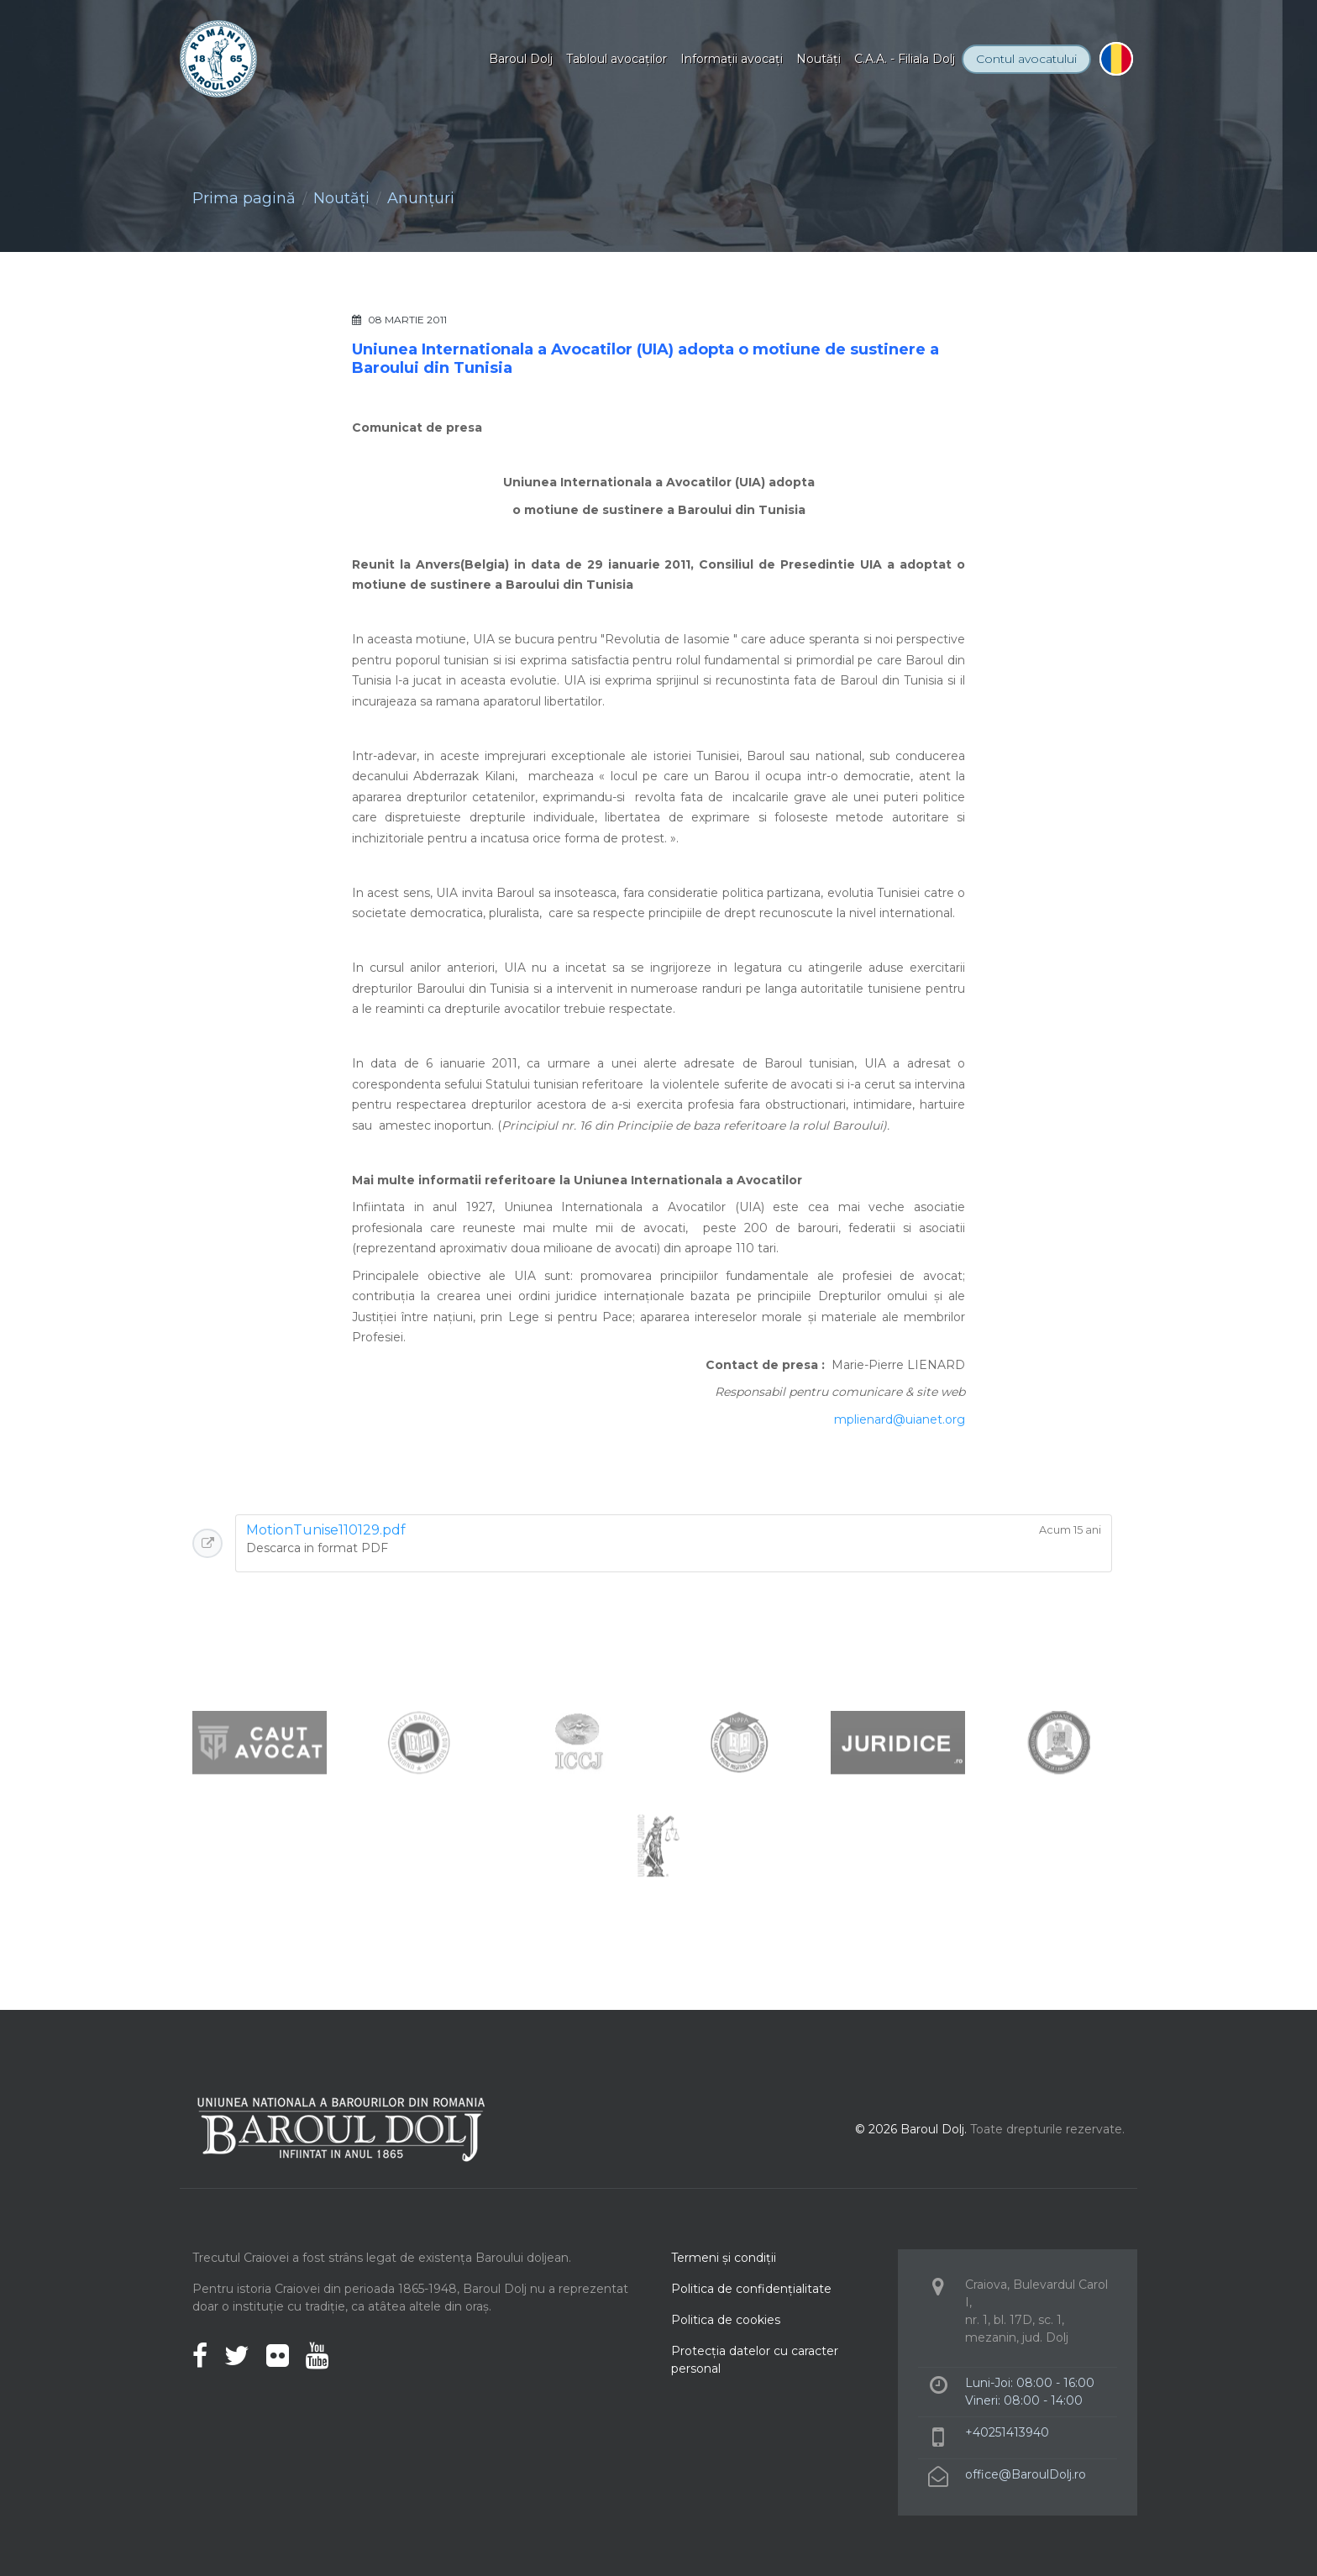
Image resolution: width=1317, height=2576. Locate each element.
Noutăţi (818, 58)
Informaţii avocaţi (731, 58)
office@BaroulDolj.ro (1025, 2474)
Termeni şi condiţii (723, 2257)
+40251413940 (1007, 2432)
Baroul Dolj (521, 58)
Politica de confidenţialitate (751, 2288)
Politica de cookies (725, 2319)
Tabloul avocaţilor (616, 58)
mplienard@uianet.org (899, 1419)
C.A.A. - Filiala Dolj (904, 58)
